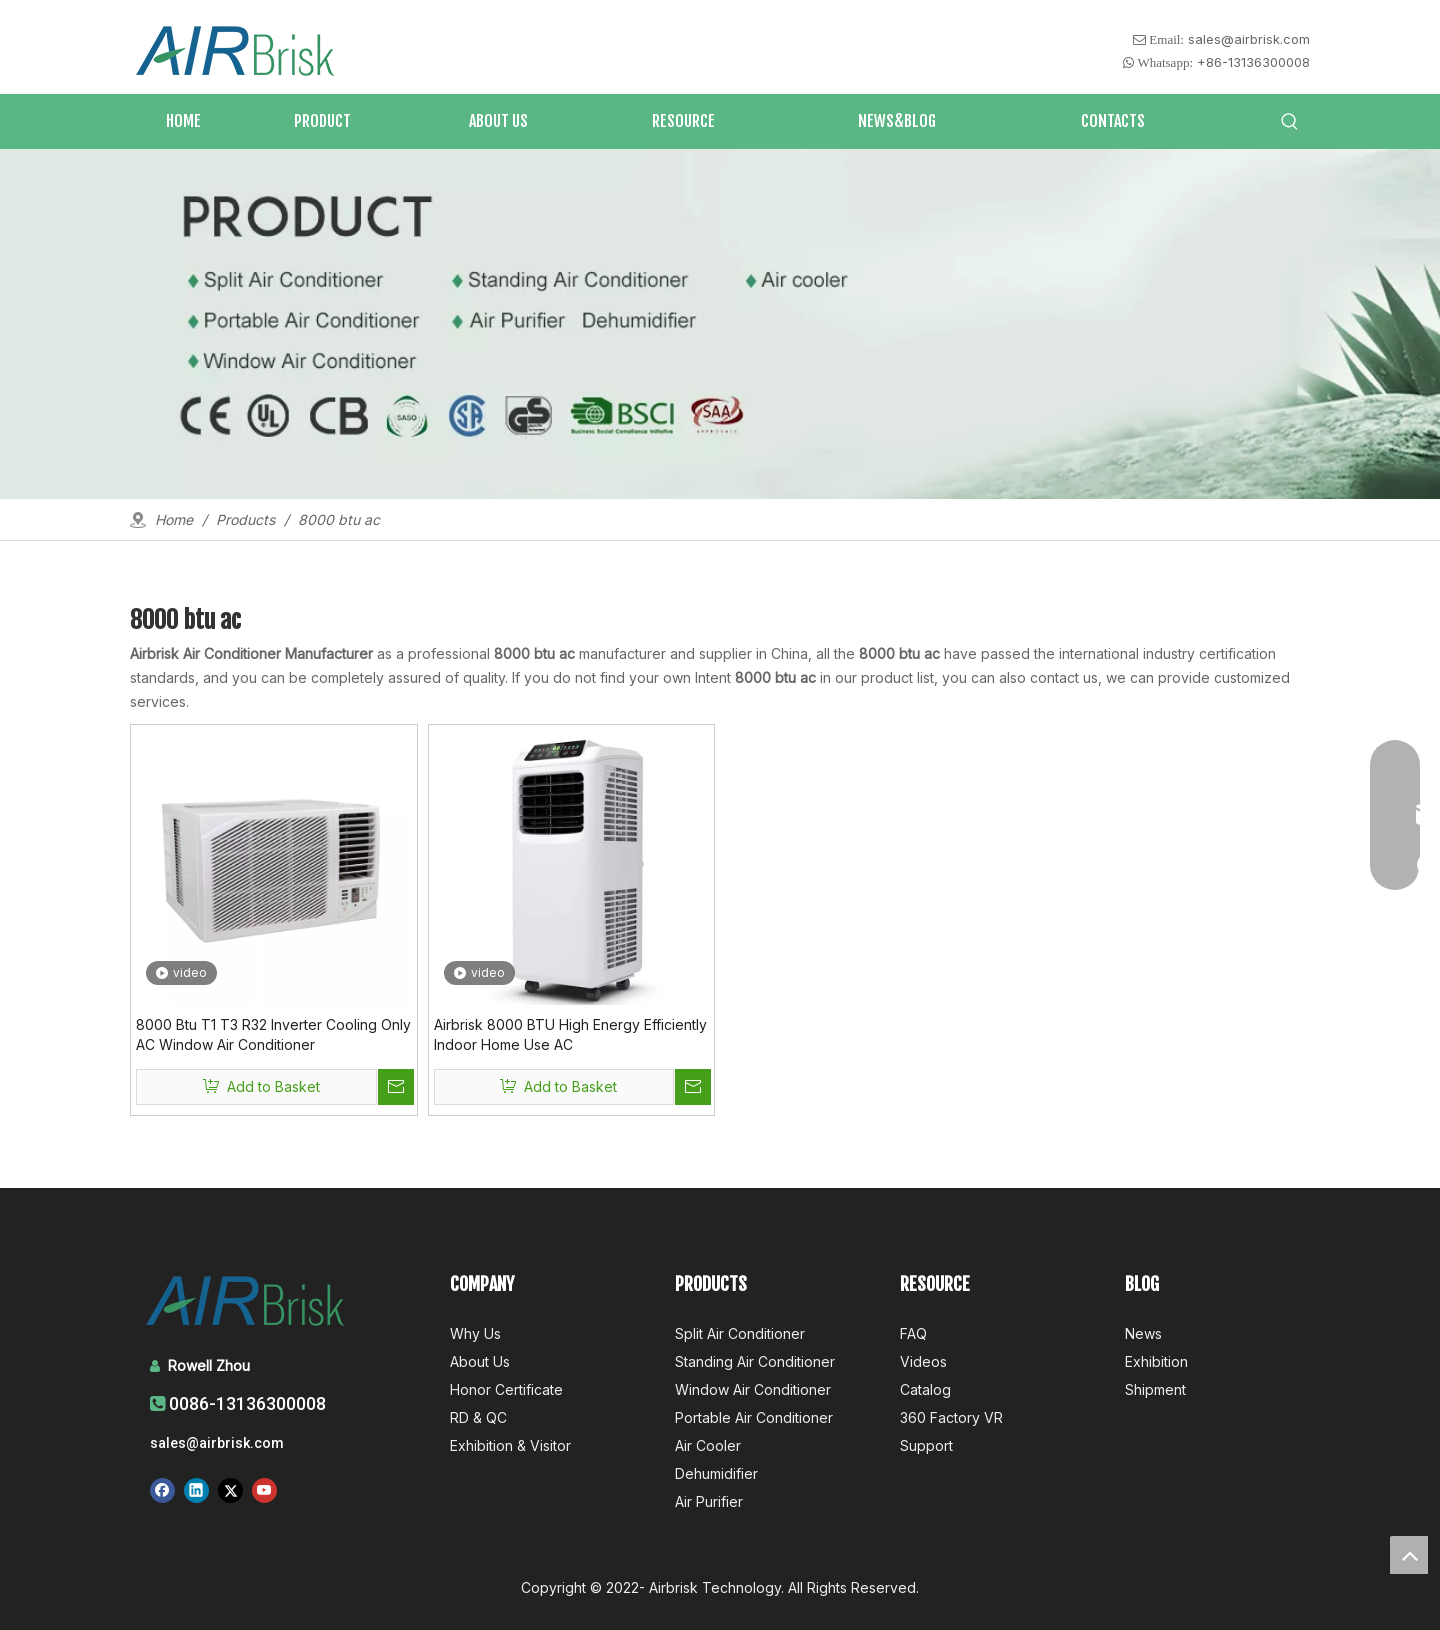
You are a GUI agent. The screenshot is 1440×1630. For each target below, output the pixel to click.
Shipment (1155, 1389)
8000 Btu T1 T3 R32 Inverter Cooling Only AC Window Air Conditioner (273, 1034)
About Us (480, 1361)
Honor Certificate (506, 1389)
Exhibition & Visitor (510, 1445)
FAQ (913, 1333)
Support (926, 1445)
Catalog (925, 1389)
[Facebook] (162, 1490)
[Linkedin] (196, 1490)
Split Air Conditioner (740, 1333)
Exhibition (1156, 1361)
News (1143, 1333)
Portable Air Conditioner (754, 1417)
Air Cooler (708, 1445)
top (1409, 1555)
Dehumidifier (716, 1473)
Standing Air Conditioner (755, 1361)
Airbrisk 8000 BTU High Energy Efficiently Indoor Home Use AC (570, 1034)
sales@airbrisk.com (1249, 39)
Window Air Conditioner (753, 1389)
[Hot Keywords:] (1290, 122)
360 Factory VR (951, 1417)
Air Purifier (709, 1501)
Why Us (475, 1333)
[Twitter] (230, 1490)
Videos (923, 1361)
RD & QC (478, 1417)
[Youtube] (264, 1490)
